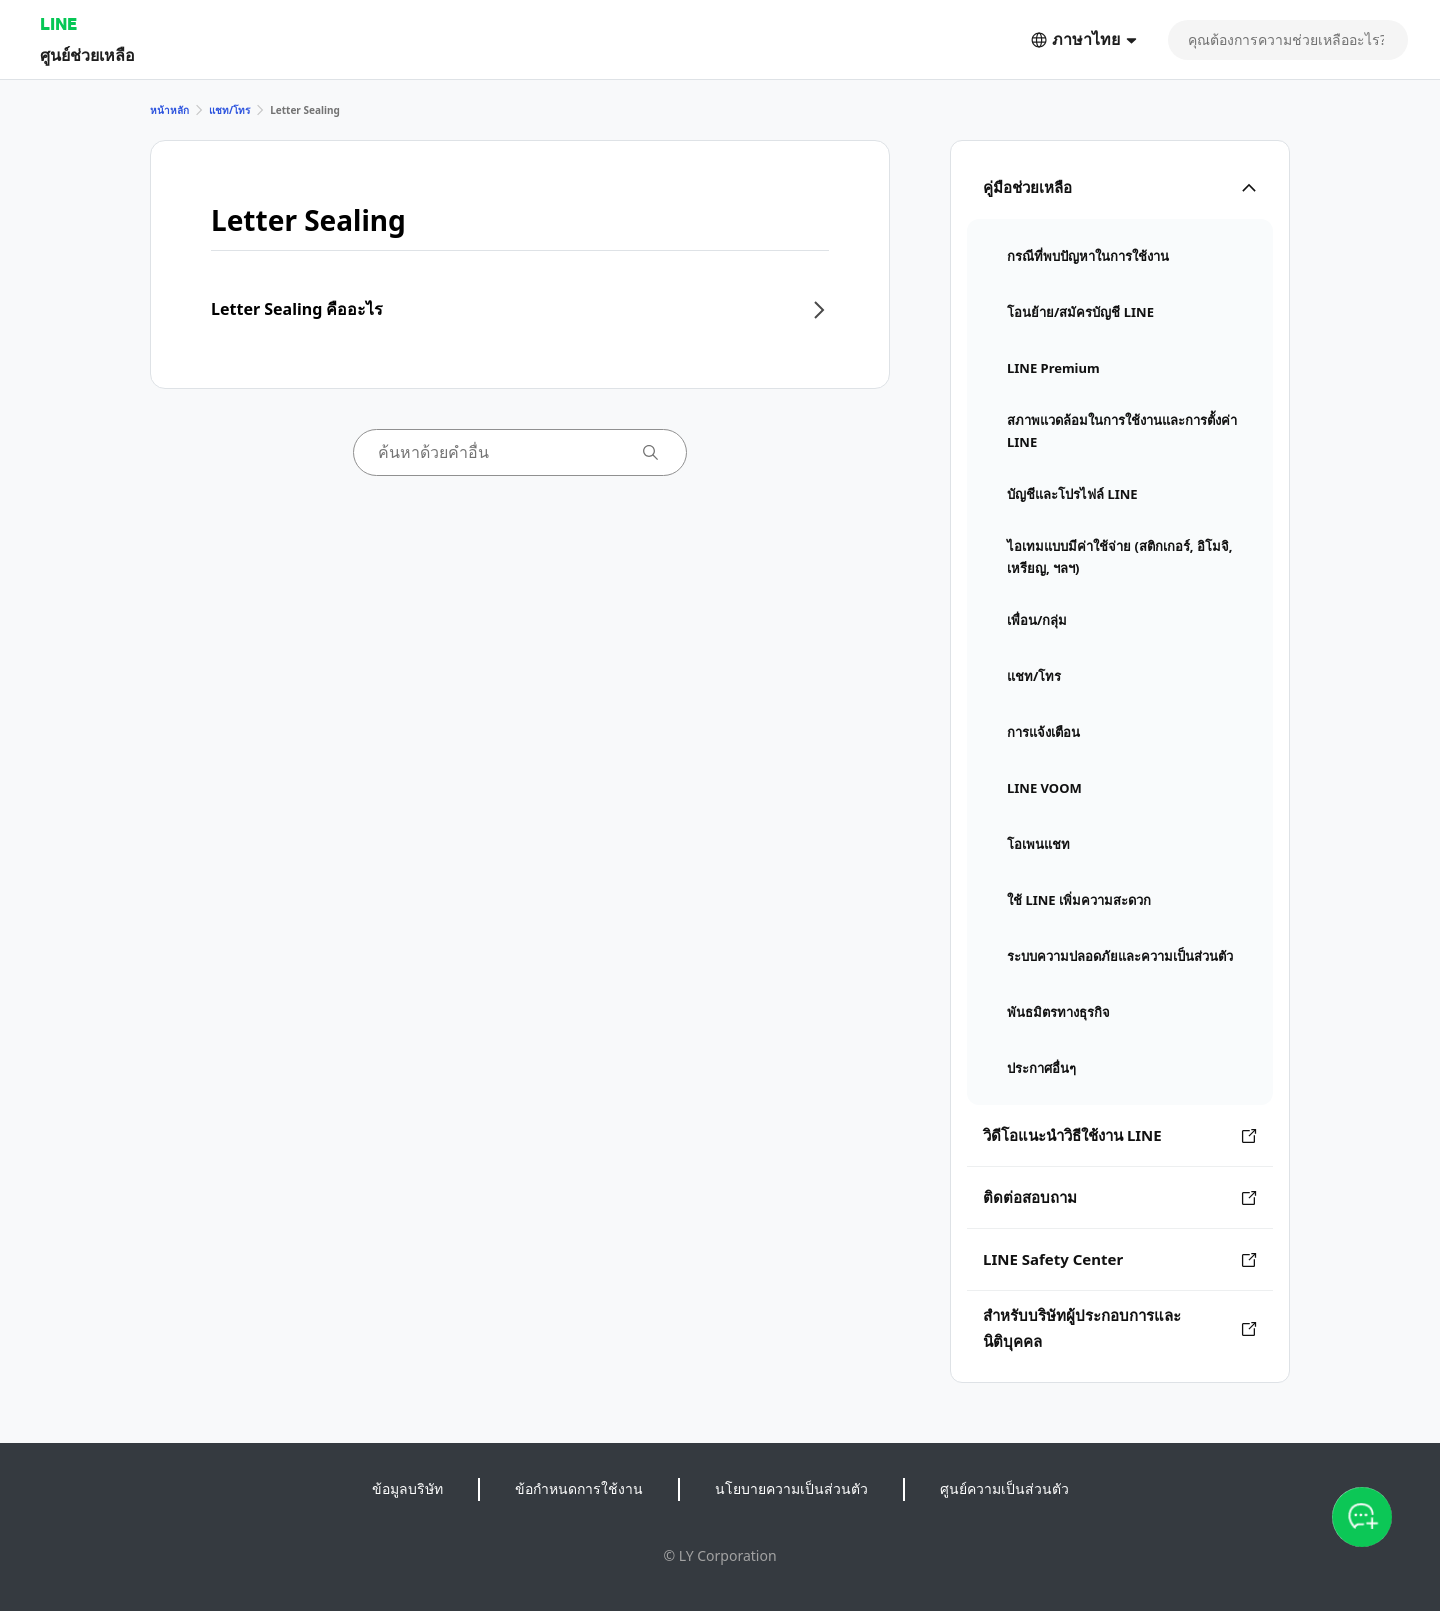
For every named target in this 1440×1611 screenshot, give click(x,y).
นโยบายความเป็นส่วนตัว (791, 1488)
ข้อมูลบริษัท (407, 1488)
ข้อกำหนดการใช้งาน (579, 1488)
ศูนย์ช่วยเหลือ (87, 54)
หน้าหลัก (169, 110)
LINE (58, 23)
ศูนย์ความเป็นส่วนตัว (1004, 1488)
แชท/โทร (229, 110)
